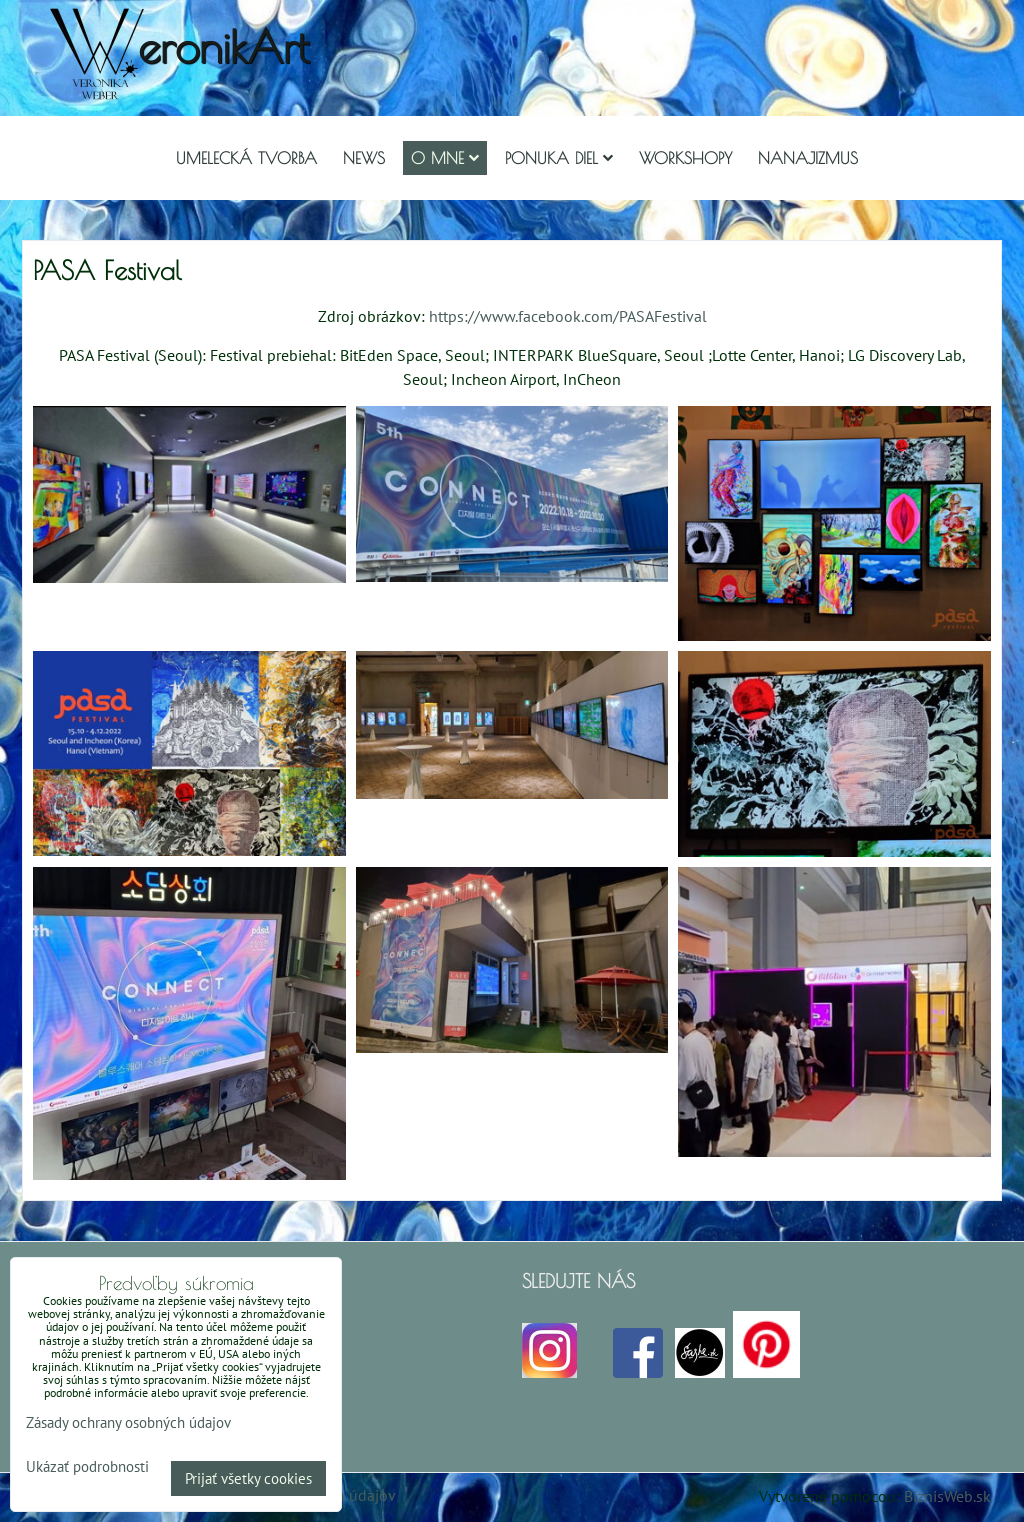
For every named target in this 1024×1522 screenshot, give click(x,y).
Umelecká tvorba (246, 158)
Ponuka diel (559, 158)
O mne (445, 158)
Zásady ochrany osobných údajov (128, 1422)
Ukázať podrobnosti (87, 1467)
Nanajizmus (808, 158)
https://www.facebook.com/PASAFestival (568, 316)
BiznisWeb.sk (947, 1496)
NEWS (364, 158)
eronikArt (223, 46)
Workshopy (685, 158)
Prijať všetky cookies (248, 1478)
